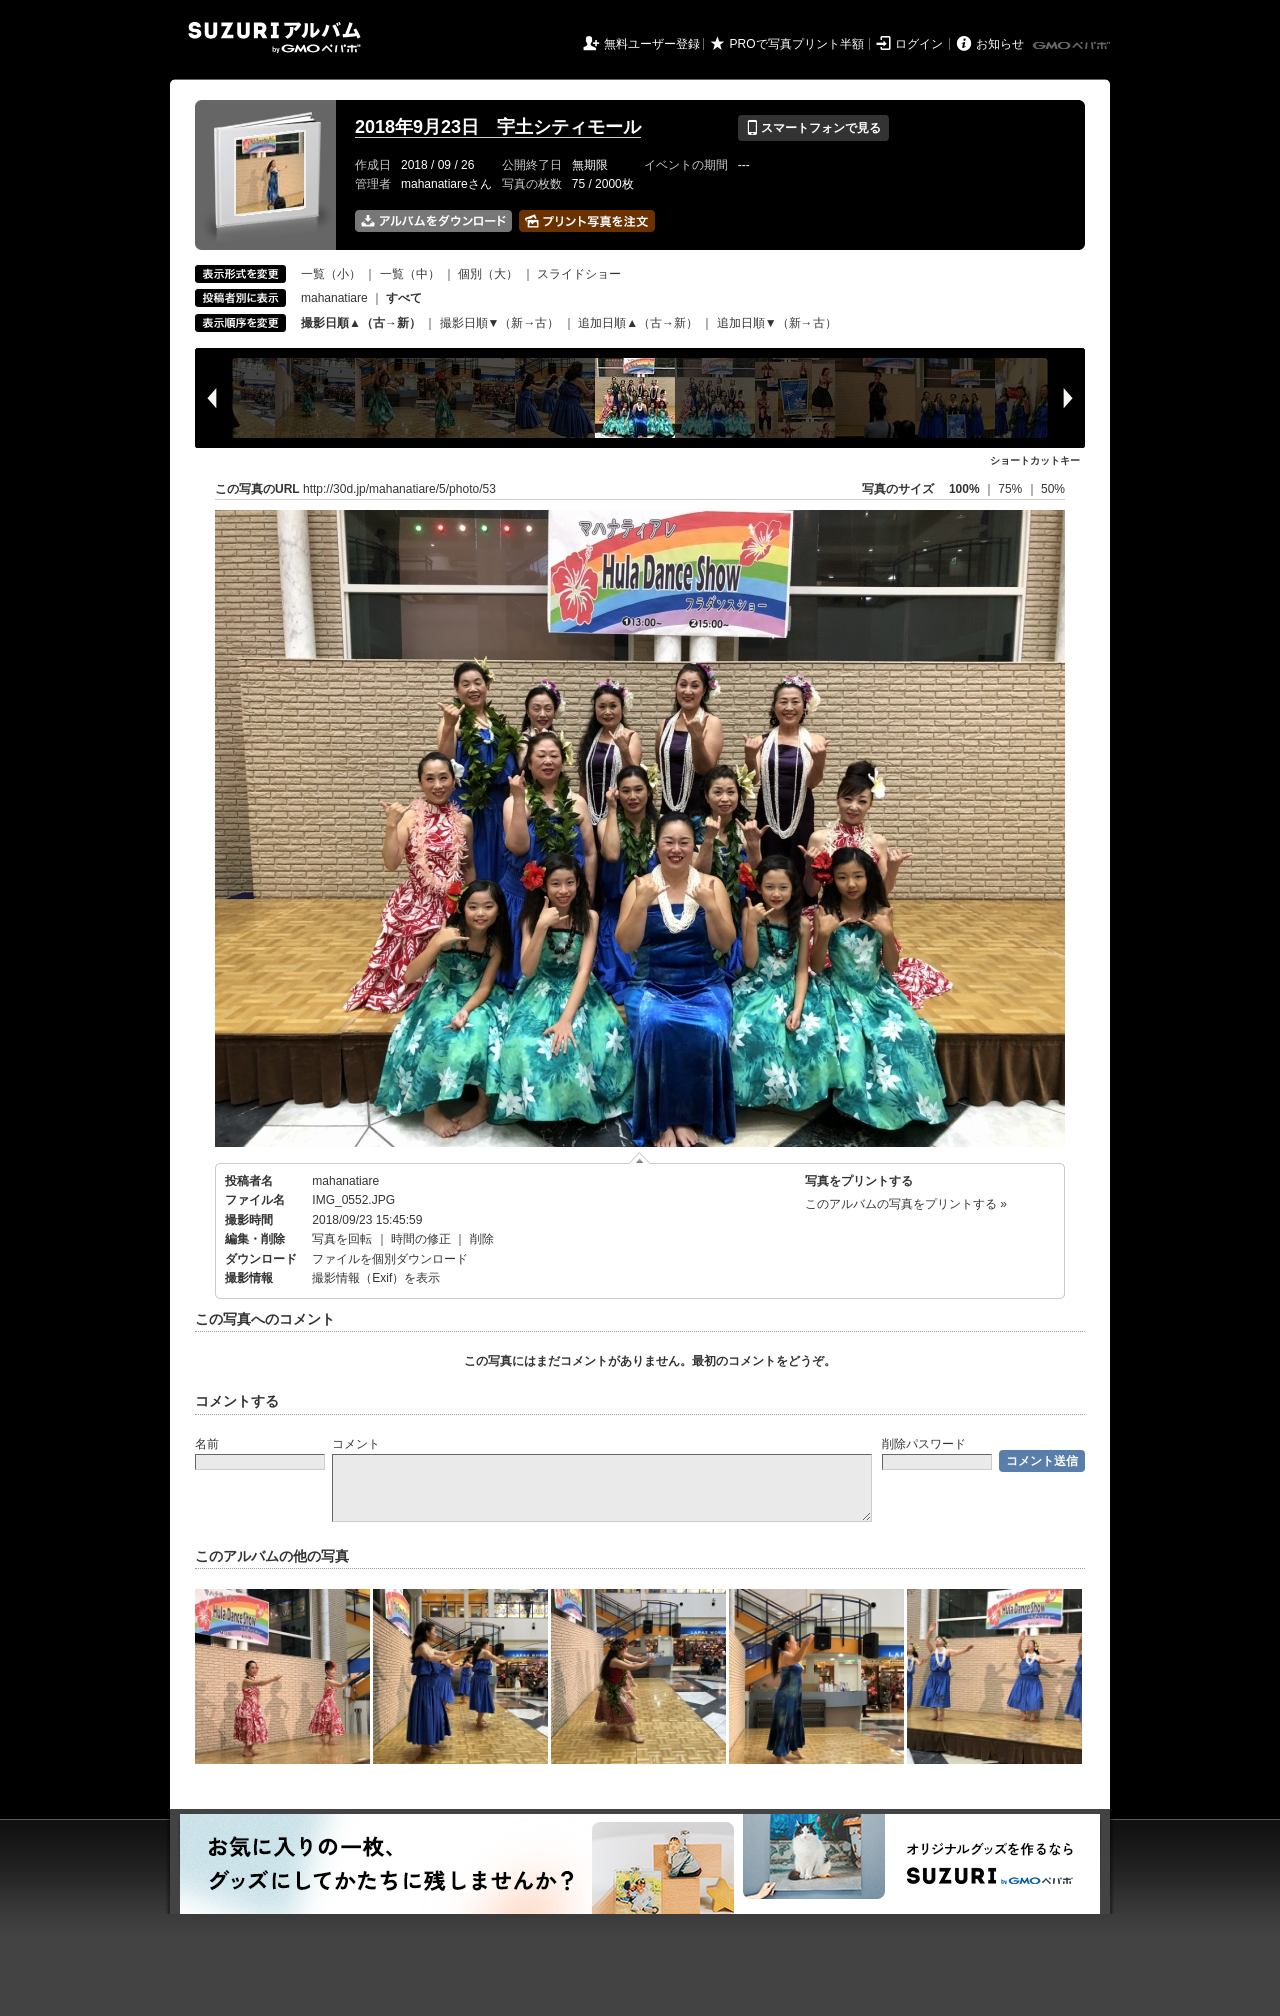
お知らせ (1000, 44)
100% (964, 489)
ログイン (919, 44)
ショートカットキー (1035, 460)
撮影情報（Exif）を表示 (376, 1278)
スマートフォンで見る (813, 128)
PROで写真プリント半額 (797, 44)
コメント (356, 1444)
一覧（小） (331, 274)
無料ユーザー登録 (652, 44)
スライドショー (579, 274)
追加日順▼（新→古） (777, 323)
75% (1011, 489)
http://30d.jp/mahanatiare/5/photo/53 (399, 489)
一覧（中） (410, 274)
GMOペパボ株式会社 (1073, 46)
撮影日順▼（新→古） (500, 323)
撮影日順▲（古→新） (361, 323)
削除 (482, 1239)
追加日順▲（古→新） (638, 323)
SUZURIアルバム (274, 37)
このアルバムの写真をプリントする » (906, 1204)
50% (1053, 489)
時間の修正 (421, 1239)
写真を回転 (342, 1239)
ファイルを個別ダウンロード (390, 1259)
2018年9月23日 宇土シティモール (498, 127)
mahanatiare (334, 298)
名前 (207, 1444)
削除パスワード (924, 1444)
